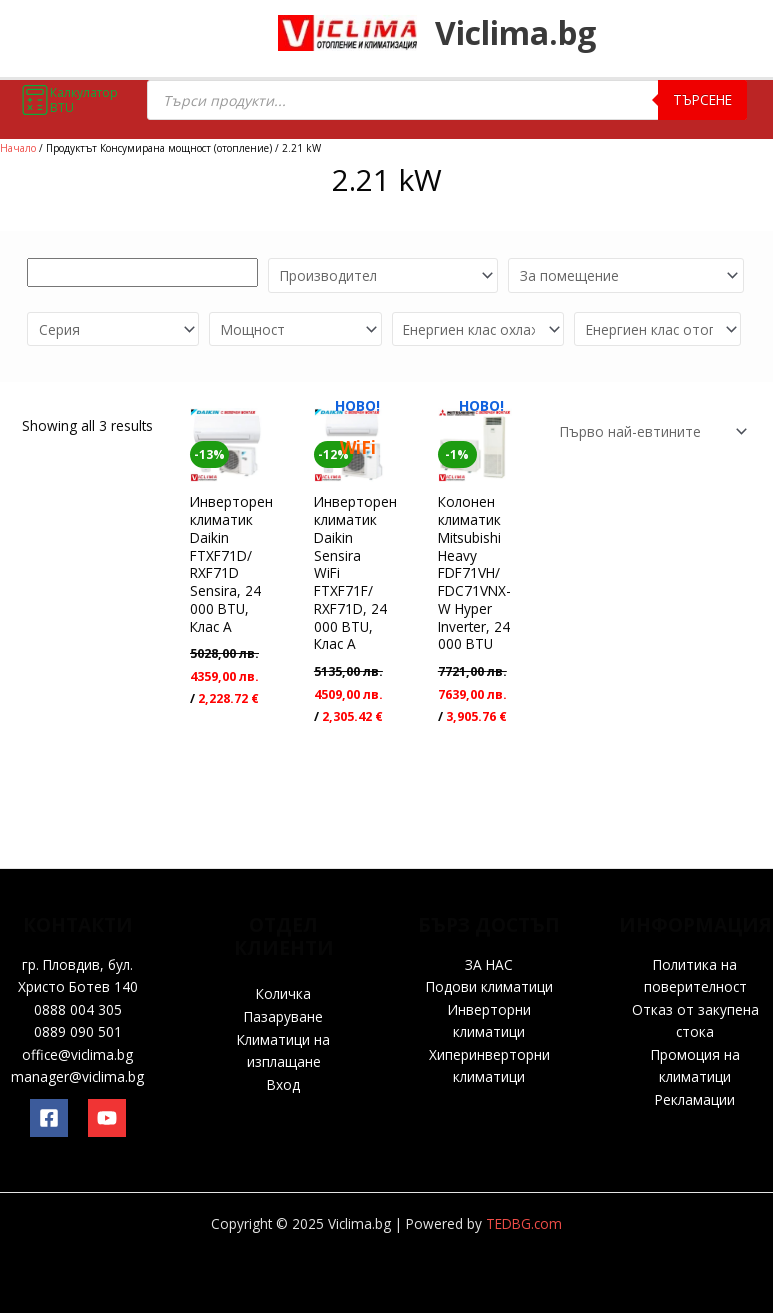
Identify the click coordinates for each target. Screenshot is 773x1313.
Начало (18, 148)
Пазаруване (283, 1016)
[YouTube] (107, 1118)
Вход (283, 1084)
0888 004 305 (78, 1009)
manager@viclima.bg (77, 1076)
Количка (283, 993)
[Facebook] (49, 1118)
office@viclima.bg (77, 1054)
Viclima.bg (531, 35)
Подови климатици (489, 986)
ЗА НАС (489, 964)
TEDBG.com (524, 1223)
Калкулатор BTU (69, 100)
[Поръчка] (650, 431)
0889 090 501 (78, 1031)
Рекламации (695, 1099)
